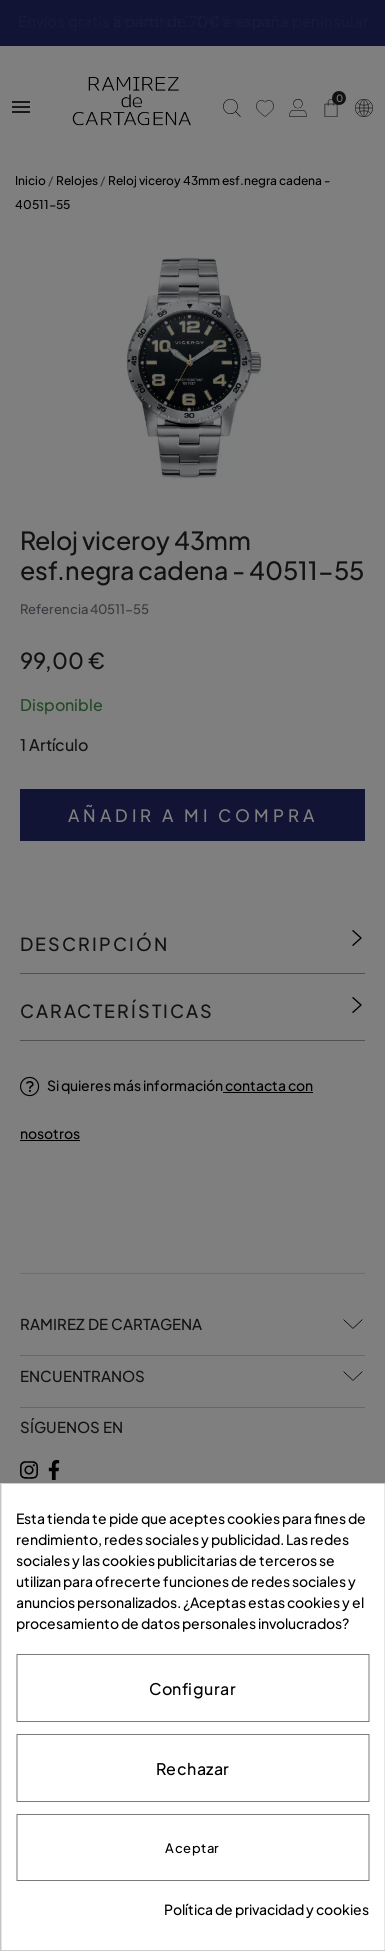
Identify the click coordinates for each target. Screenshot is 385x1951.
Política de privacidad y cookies (266, 1909)
